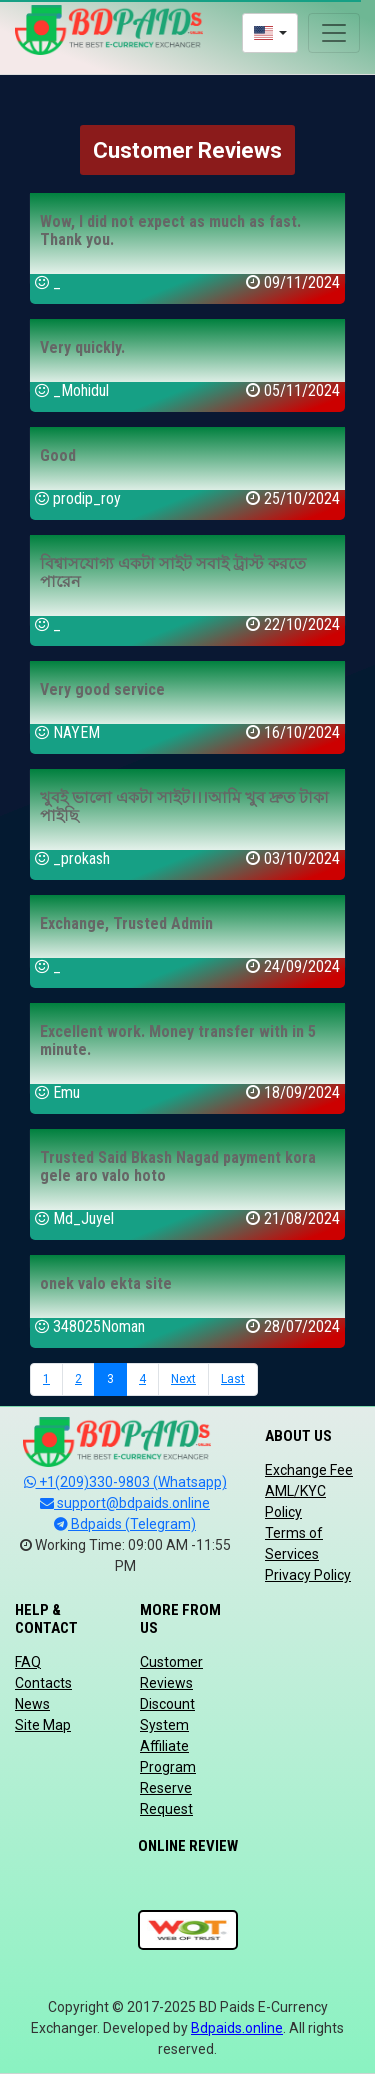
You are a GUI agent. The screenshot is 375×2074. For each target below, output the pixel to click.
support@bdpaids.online (125, 1503)
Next (183, 1379)
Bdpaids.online (237, 2028)
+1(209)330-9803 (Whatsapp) (125, 1482)
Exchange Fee (309, 1470)
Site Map (43, 1725)
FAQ (28, 1662)
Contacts (43, 1683)
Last (233, 1379)
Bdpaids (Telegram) (125, 1524)
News (32, 1704)
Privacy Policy (308, 1575)
